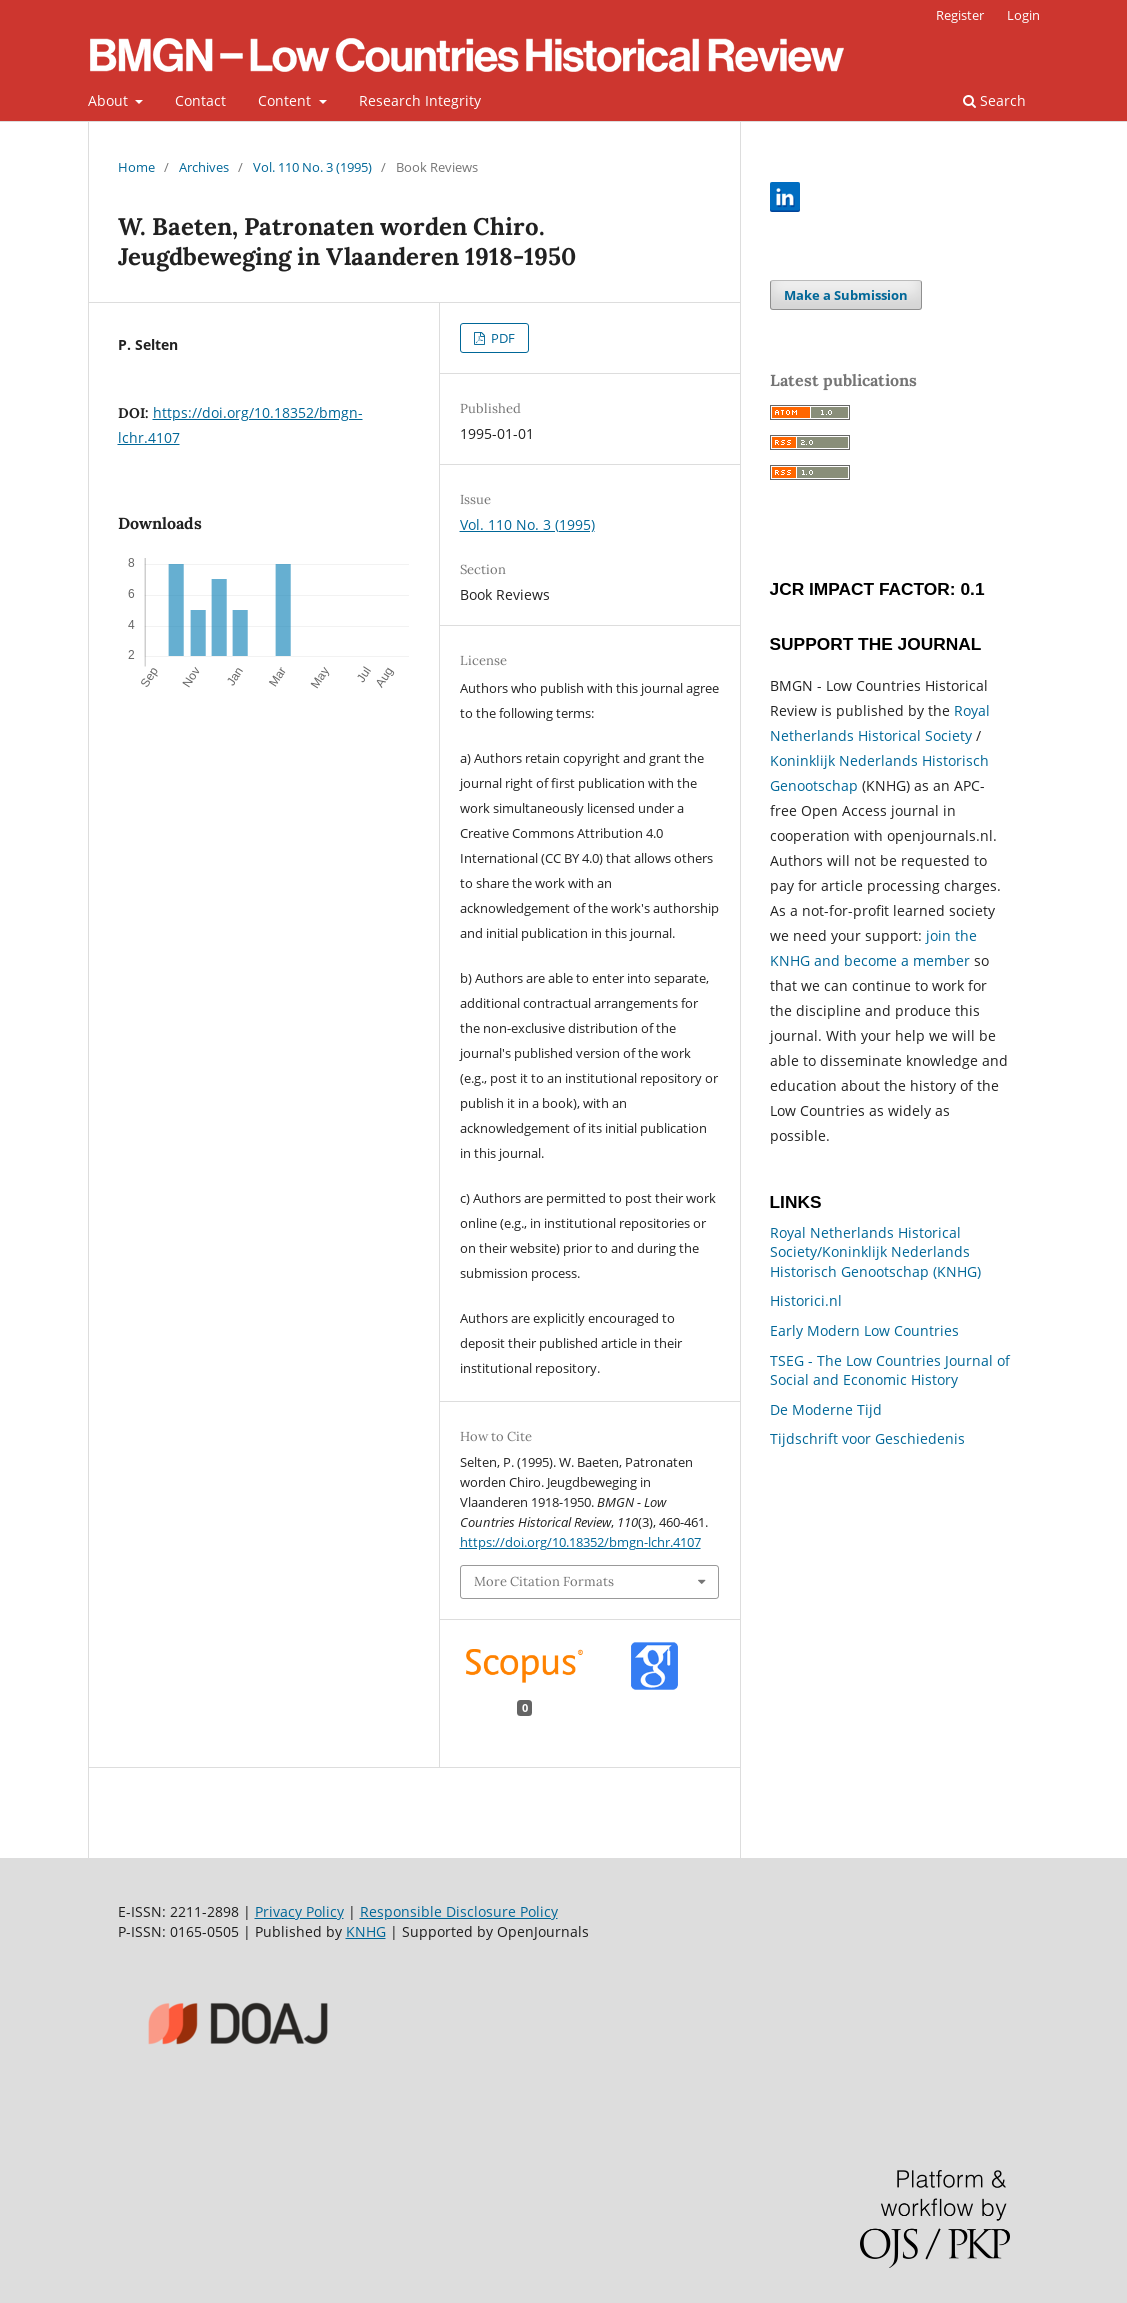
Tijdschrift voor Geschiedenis (867, 1438)
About (110, 100)
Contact (200, 100)
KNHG (366, 1931)
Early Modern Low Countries (864, 1330)
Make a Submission (846, 295)
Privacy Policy (299, 1911)
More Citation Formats (544, 1581)
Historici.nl (806, 1300)
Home (136, 167)
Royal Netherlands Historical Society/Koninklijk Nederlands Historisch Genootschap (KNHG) (875, 1252)
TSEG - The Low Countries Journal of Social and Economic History (890, 1370)
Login (1023, 15)
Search (994, 100)
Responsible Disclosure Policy (459, 1911)
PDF (501, 338)
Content (286, 100)
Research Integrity (420, 100)
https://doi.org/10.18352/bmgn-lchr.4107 (580, 1542)
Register (960, 15)
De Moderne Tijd (826, 1409)
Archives (204, 167)
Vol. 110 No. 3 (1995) (312, 167)
